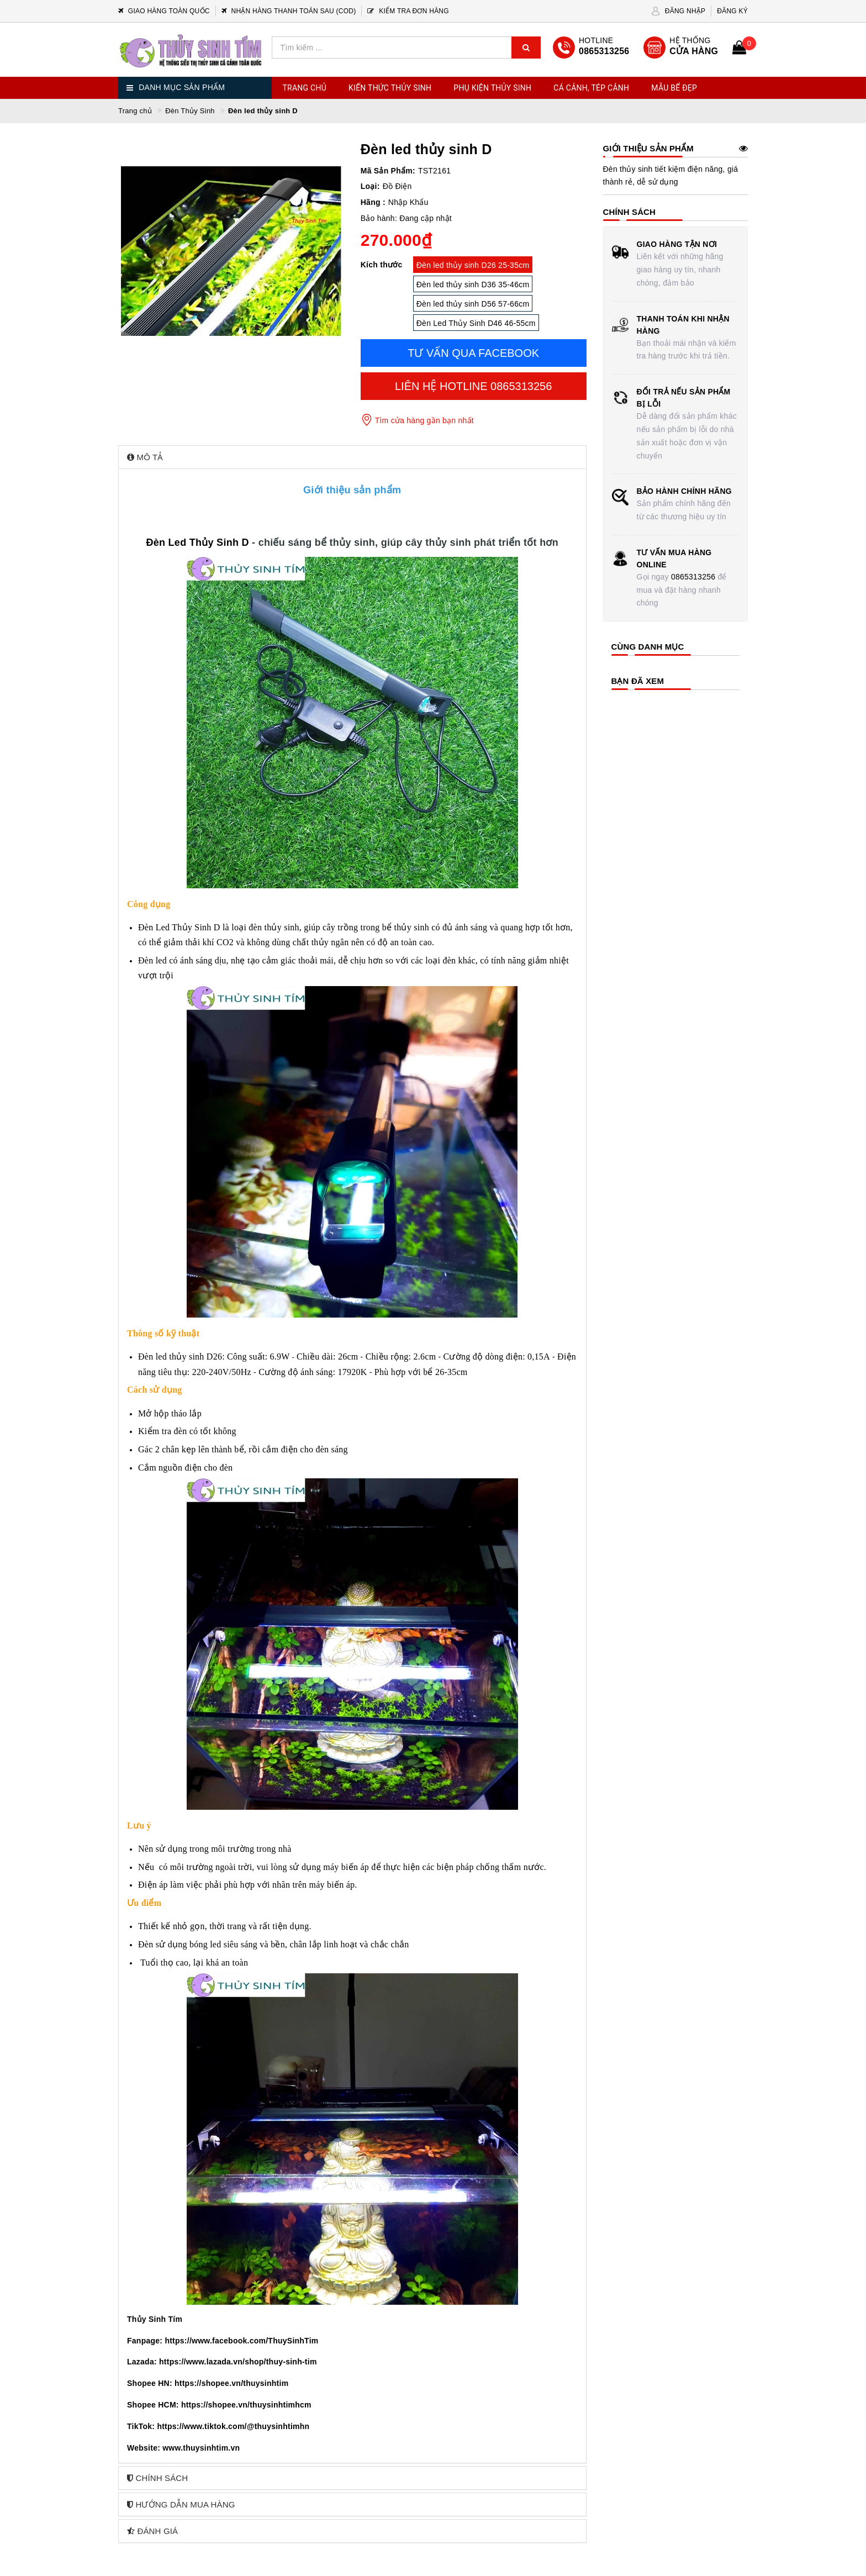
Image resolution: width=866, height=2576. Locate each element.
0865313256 (693, 576)
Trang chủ (305, 87)
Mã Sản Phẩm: (388, 170)
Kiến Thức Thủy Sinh (389, 87)
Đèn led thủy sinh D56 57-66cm (473, 303)
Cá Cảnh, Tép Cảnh (591, 87)
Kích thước (382, 264)
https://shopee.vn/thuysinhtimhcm (246, 2404)
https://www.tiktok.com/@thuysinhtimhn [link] (233, 2426)
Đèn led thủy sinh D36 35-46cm (473, 284)
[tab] (352, 457)
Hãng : (373, 202)
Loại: (370, 186)
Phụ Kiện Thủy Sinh (492, 87)
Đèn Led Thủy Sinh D (197, 542)
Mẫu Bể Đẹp (674, 87)
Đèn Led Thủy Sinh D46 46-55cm (476, 323)
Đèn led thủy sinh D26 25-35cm (473, 265)
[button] (352, 457)
